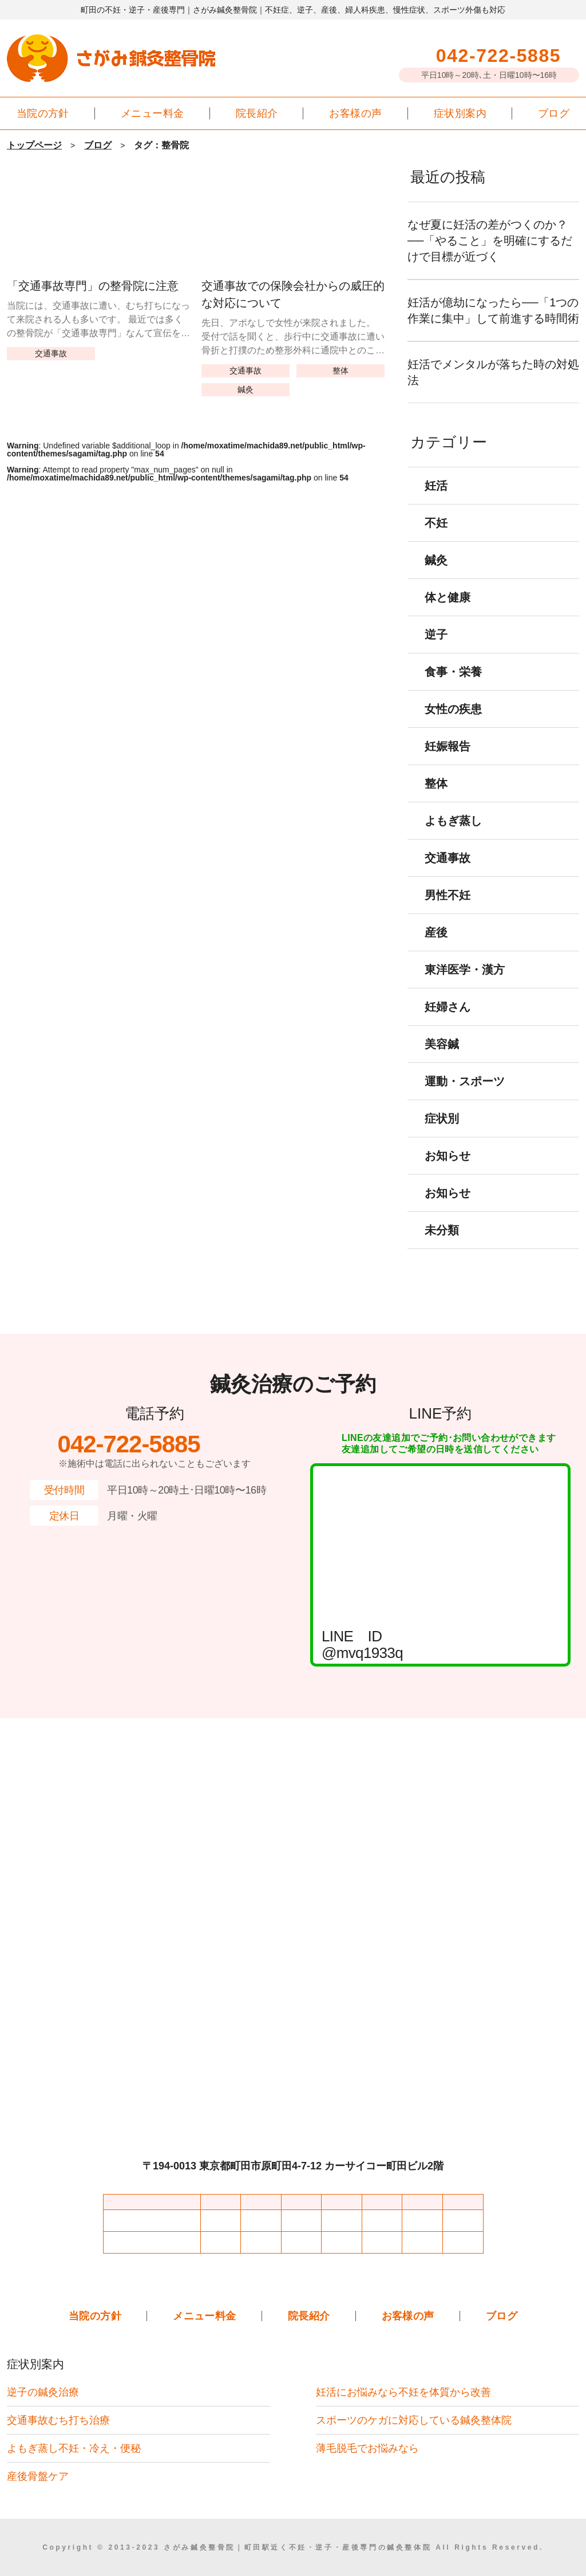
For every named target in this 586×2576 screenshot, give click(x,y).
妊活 (436, 502)
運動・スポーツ (465, 1097)
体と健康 (447, 613)
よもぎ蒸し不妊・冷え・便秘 (74, 2448)
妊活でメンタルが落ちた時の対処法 (493, 388)
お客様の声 (355, 113)
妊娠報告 (447, 762)
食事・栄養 (453, 688)
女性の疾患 (453, 725)
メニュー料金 (152, 113)
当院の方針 (43, 113)
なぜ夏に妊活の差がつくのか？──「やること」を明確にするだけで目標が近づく (493, 240)
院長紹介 (257, 113)
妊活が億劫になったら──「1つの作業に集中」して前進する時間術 (493, 318)
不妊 (436, 539)
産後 (436, 948)
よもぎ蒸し (453, 837)
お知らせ (447, 1172)
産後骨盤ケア (38, 2476)
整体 (340, 370)
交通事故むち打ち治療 (58, 2420)
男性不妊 (447, 911)
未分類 (442, 1246)
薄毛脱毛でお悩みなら (367, 2448)
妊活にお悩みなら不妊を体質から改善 (403, 2392)
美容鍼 (442, 1060)
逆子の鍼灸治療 (43, 2392)
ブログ (553, 113)
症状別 (442, 1134)
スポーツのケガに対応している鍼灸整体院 (414, 2420)
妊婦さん (447, 1023)
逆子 (436, 651)
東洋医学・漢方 (465, 986)
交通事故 (51, 353)
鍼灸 (245, 389)
